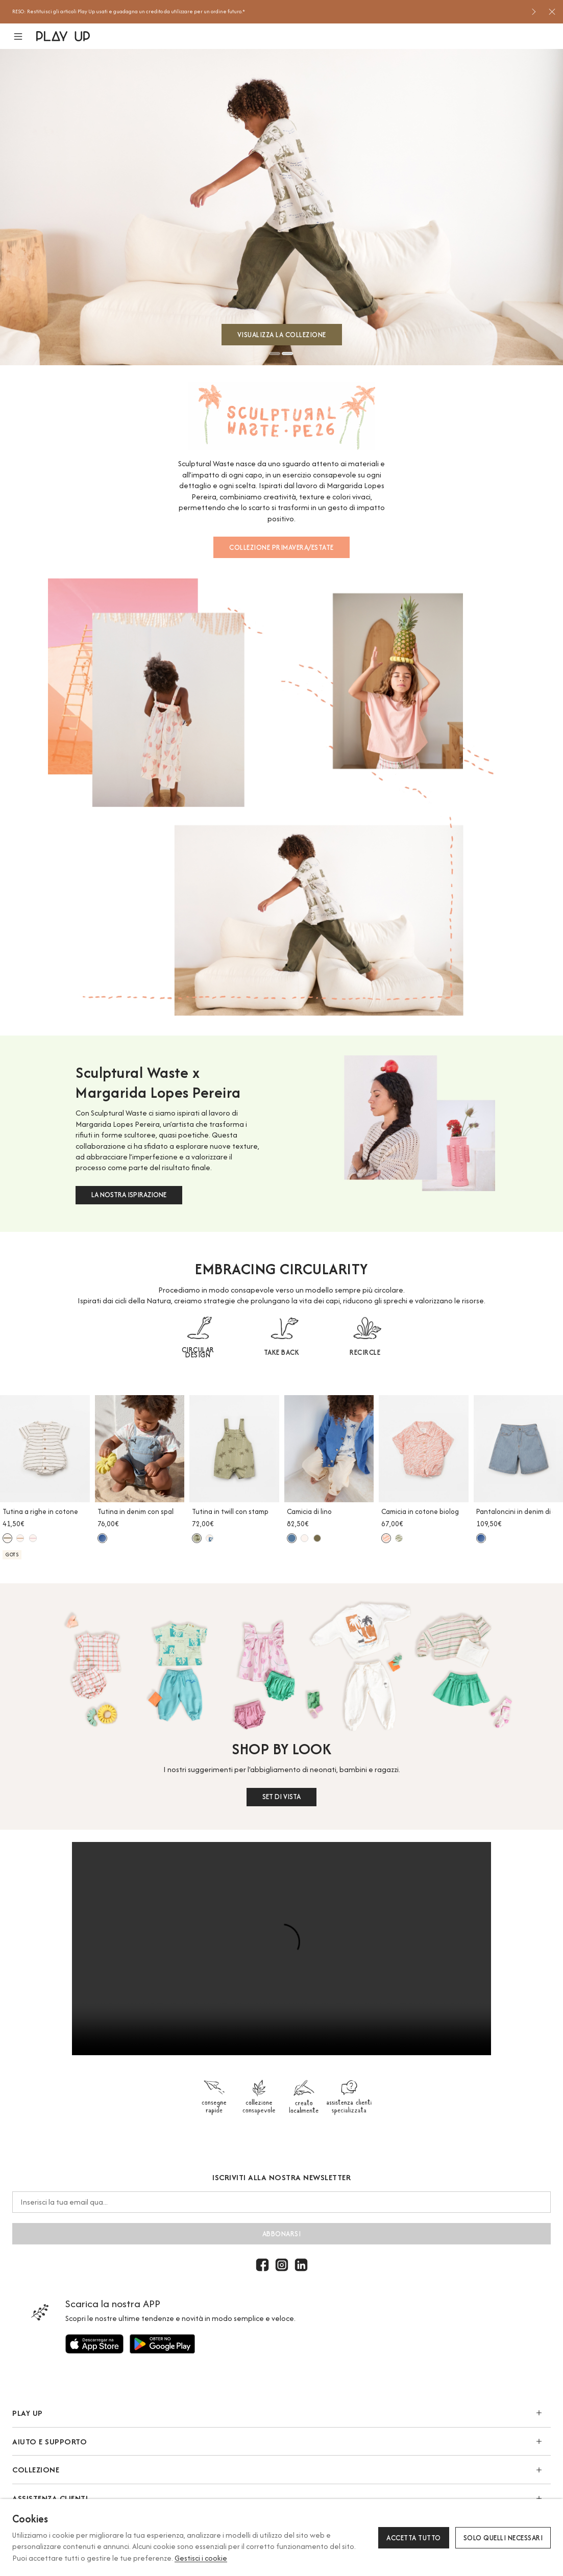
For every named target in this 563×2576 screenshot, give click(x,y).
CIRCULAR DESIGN (198, 1352)
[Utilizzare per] (94, 2344)
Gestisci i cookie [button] (201, 2558)
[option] (267, 11)
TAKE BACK (282, 1352)
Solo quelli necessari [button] (503, 2538)
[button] (24, 36)
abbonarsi (281, 2234)
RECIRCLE (365, 1352)
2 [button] (287, 353)
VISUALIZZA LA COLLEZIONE (281, 335)
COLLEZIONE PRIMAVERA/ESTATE (281, 547)
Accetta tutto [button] (413, 2538)
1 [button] (274, 353)
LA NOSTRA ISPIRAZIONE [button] (128, 1195)
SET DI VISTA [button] (281, 1796)
